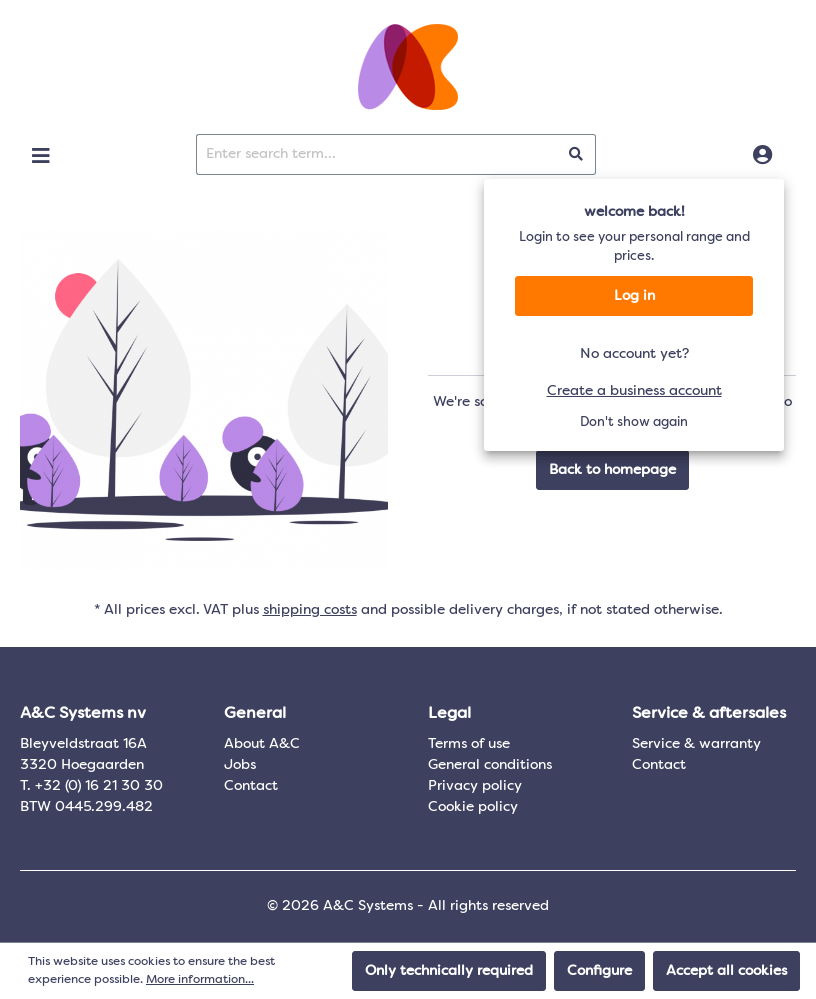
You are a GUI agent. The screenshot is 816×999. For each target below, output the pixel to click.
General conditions (490, 765)
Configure (599, 971)
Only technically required (449, 971)
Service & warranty (696, 744)
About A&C (262, 744)
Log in (634, 296)
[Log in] (762, 156)
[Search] (576, 154)
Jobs (240, 765)
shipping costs (310, 610)
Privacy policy (475, 786)
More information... (200, 980)
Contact (251, 786)
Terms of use (469, 744)
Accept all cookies (726, 971)
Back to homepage (612, 470)
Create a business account (634, 391)
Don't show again (634, 422)
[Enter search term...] (377, 154)
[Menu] (41, 156)
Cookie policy (473, 807)
